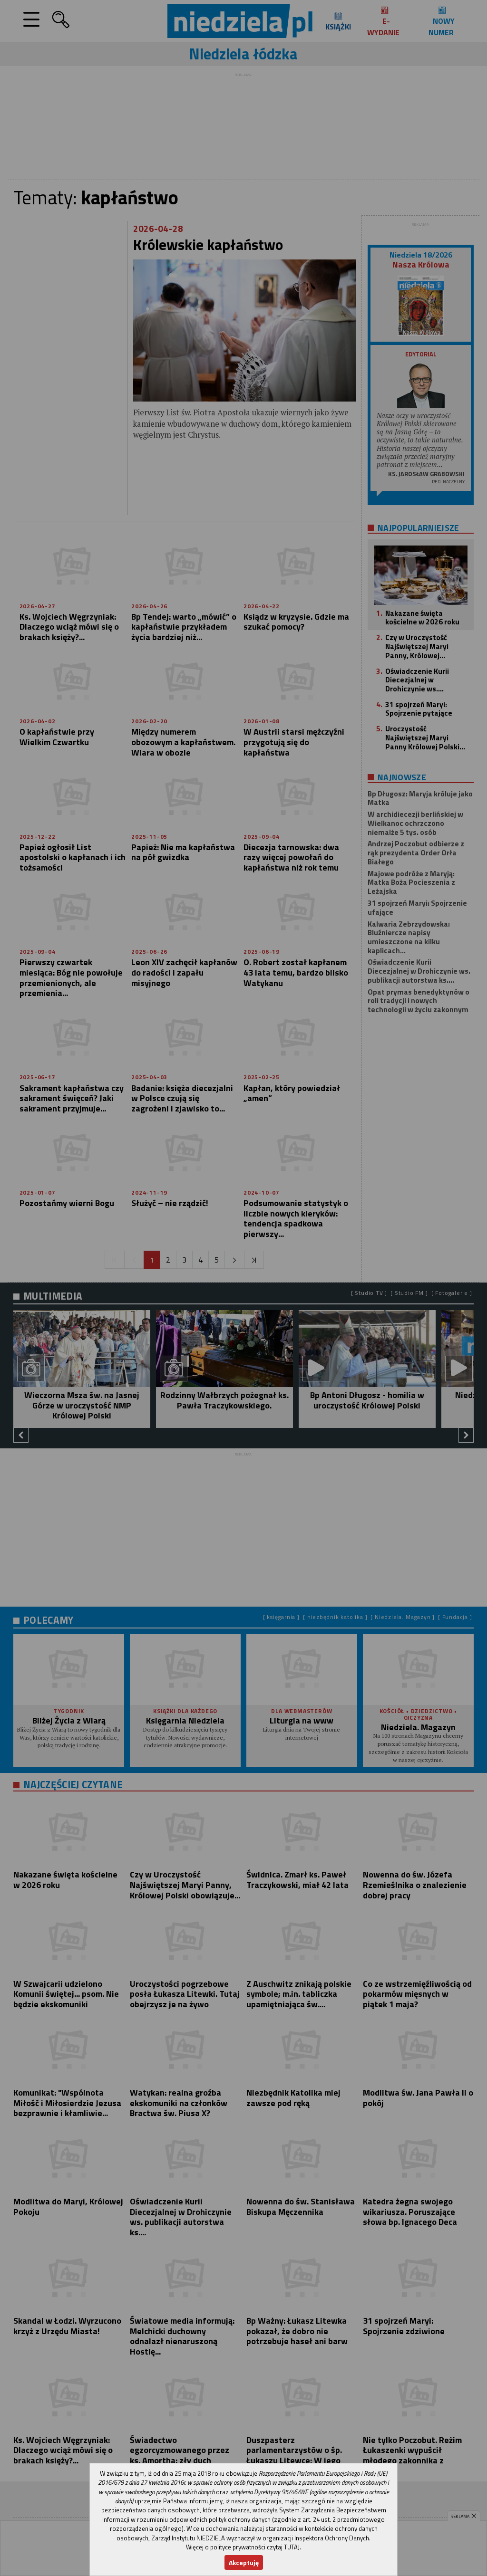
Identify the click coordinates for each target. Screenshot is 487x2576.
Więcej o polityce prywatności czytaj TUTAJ (243, 2547)
